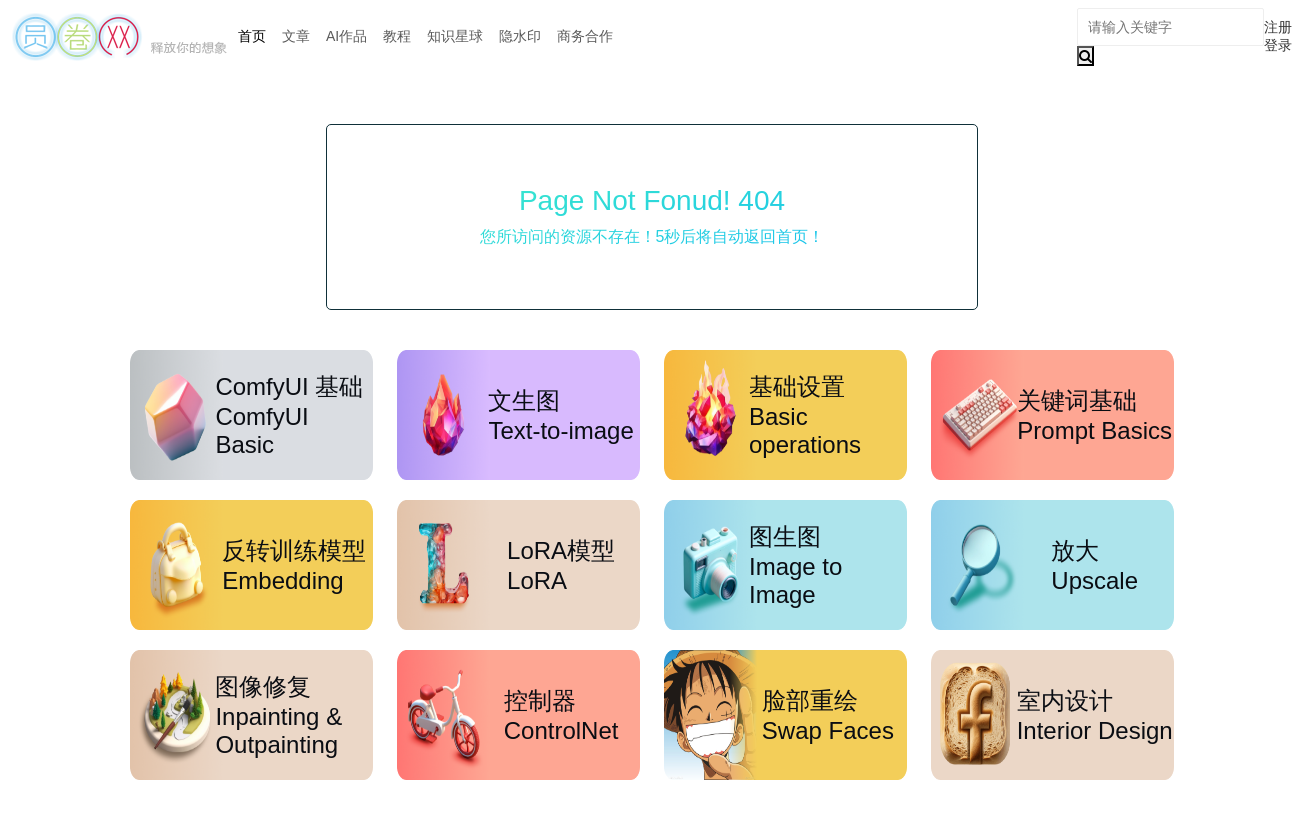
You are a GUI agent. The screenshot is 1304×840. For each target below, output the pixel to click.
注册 (1278, 27)
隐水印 (520, 36)
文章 (296, 36)
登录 (1278, 45)
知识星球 (455, 36)
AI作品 (346, 36)
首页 (252, 36)
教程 (397, 36)
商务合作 (585, 36)
